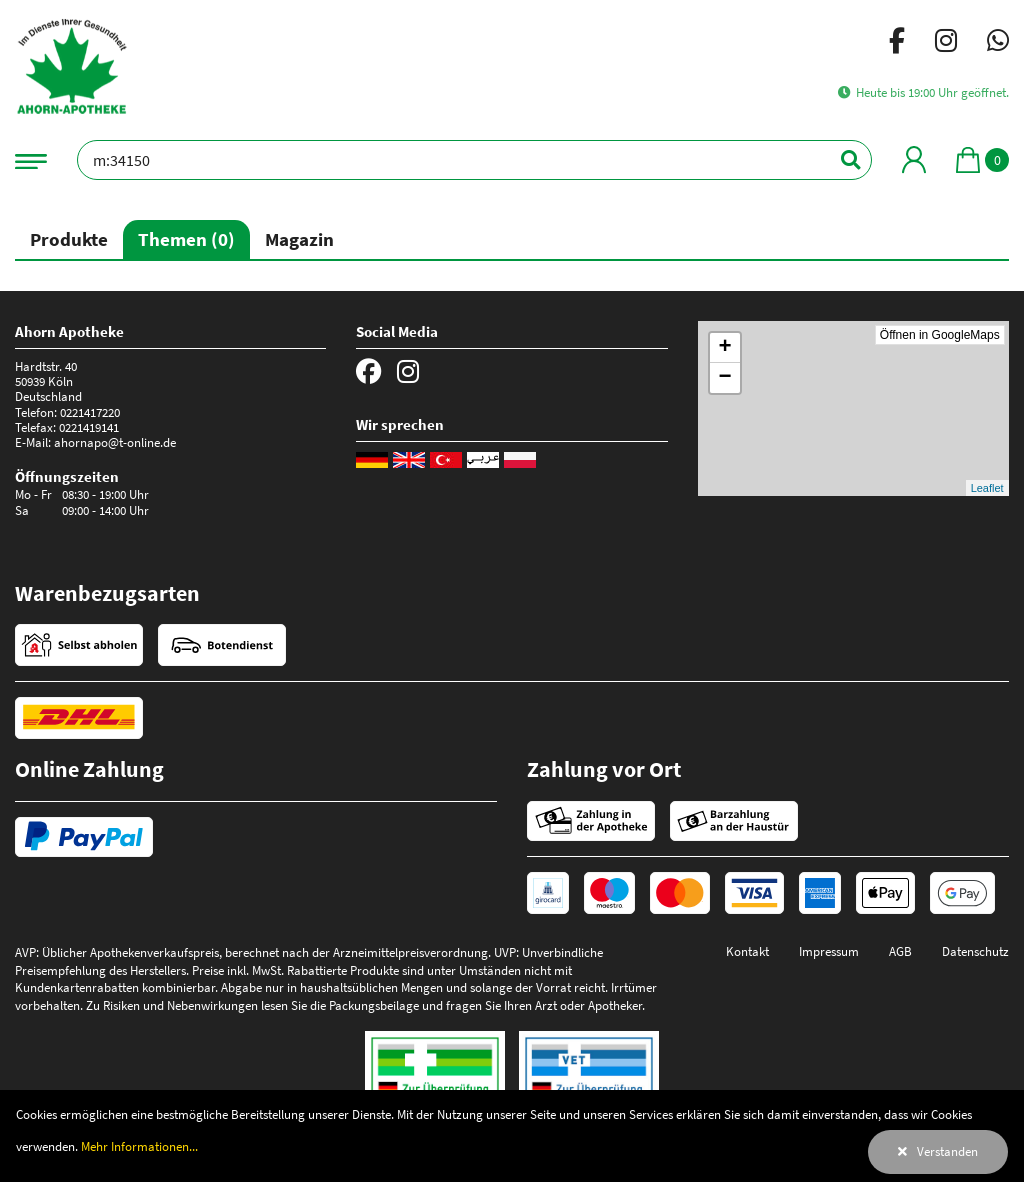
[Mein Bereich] (914, 159)
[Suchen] (840, 160)
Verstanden (947, 1151)
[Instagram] (946, 44)
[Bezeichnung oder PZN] (474, 160)
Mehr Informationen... (139, 1146)
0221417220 (90, 412)
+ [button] (725, 348)
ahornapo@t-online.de (115, 442)
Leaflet (987, 488)
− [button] (725, 378)
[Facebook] (897, 44)
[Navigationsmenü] (31, 159)
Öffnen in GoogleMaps (940, 335)
